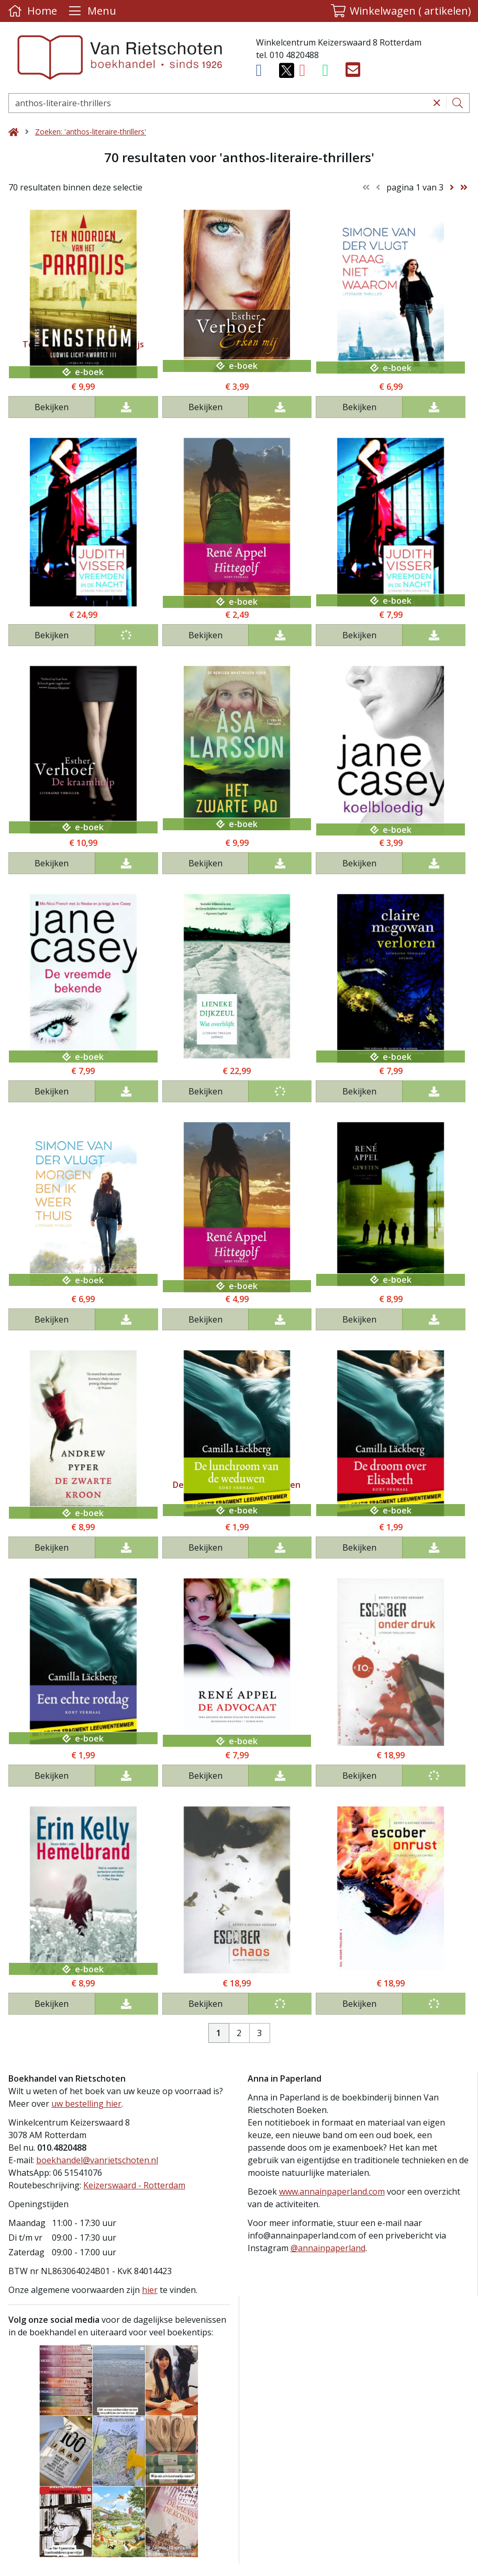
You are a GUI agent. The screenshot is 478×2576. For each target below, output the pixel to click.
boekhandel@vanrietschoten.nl (97, 2160)
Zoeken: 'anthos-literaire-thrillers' (90, 132)
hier (150, 2290)
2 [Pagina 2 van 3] (239, 2033)
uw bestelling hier (86, 2103)
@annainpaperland (328, 2248)
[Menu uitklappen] (91, 11)
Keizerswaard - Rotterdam (134, 2185)
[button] (401, 11)
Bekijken (52, 407)
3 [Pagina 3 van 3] (259, 2033)
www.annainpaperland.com (332, 2191)
